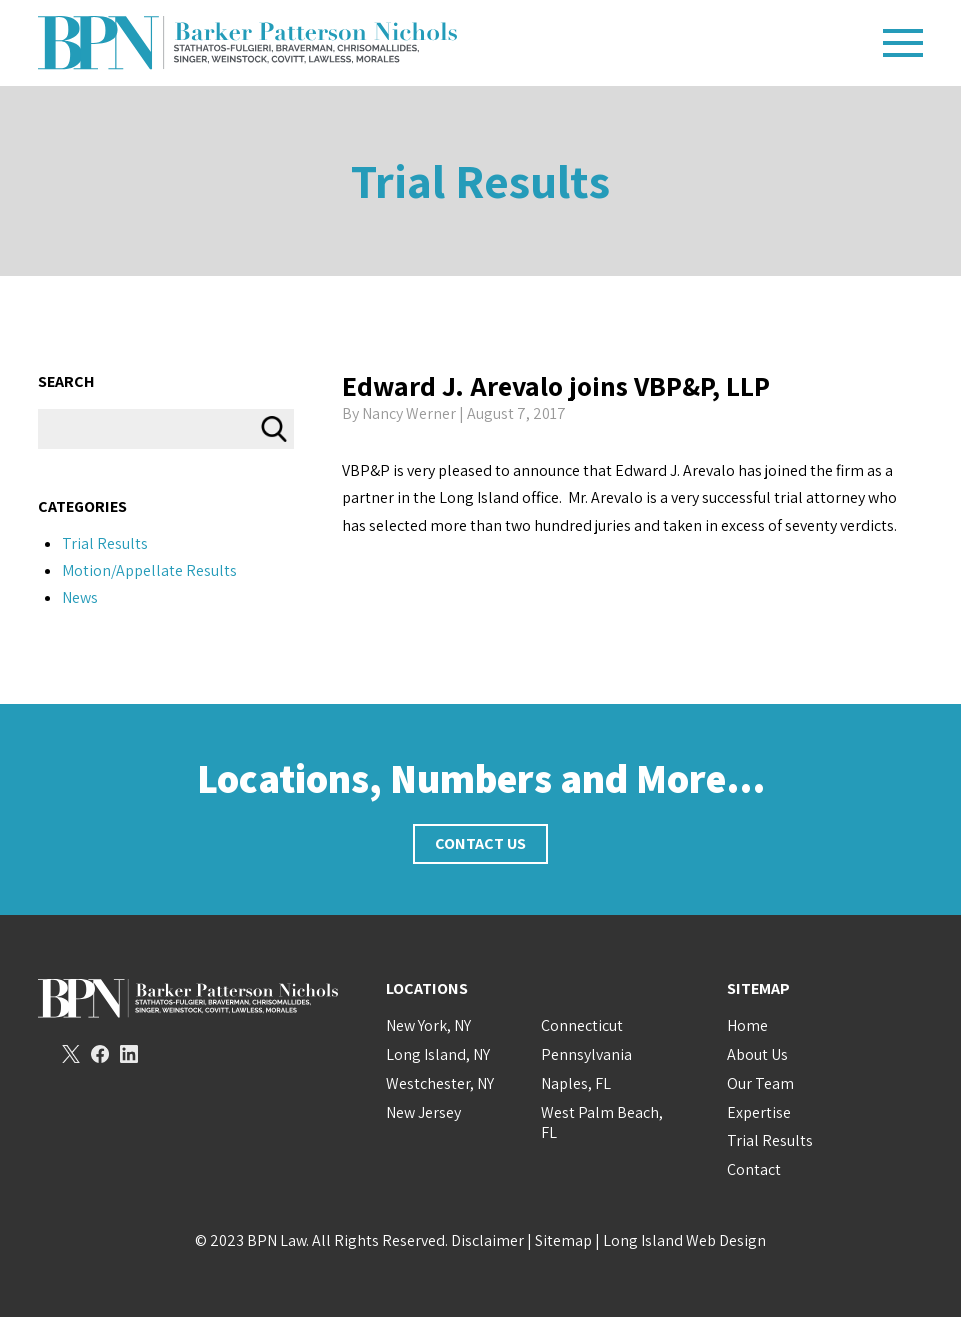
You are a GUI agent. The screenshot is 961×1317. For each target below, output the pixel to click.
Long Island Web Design (684, 1240)
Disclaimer (487, 1240)
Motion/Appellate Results (149, 570)
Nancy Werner (409, 413)
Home (747, 1025)
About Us (757, 1054)
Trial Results (480, 180)
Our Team (760, 1083)
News (80, 597)
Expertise (759, 1112)
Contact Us (480, 843)
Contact (754, 1169)
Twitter (71, 1054)
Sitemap (563, 1240)
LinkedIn (129, 1054)
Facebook (100, 1054)
